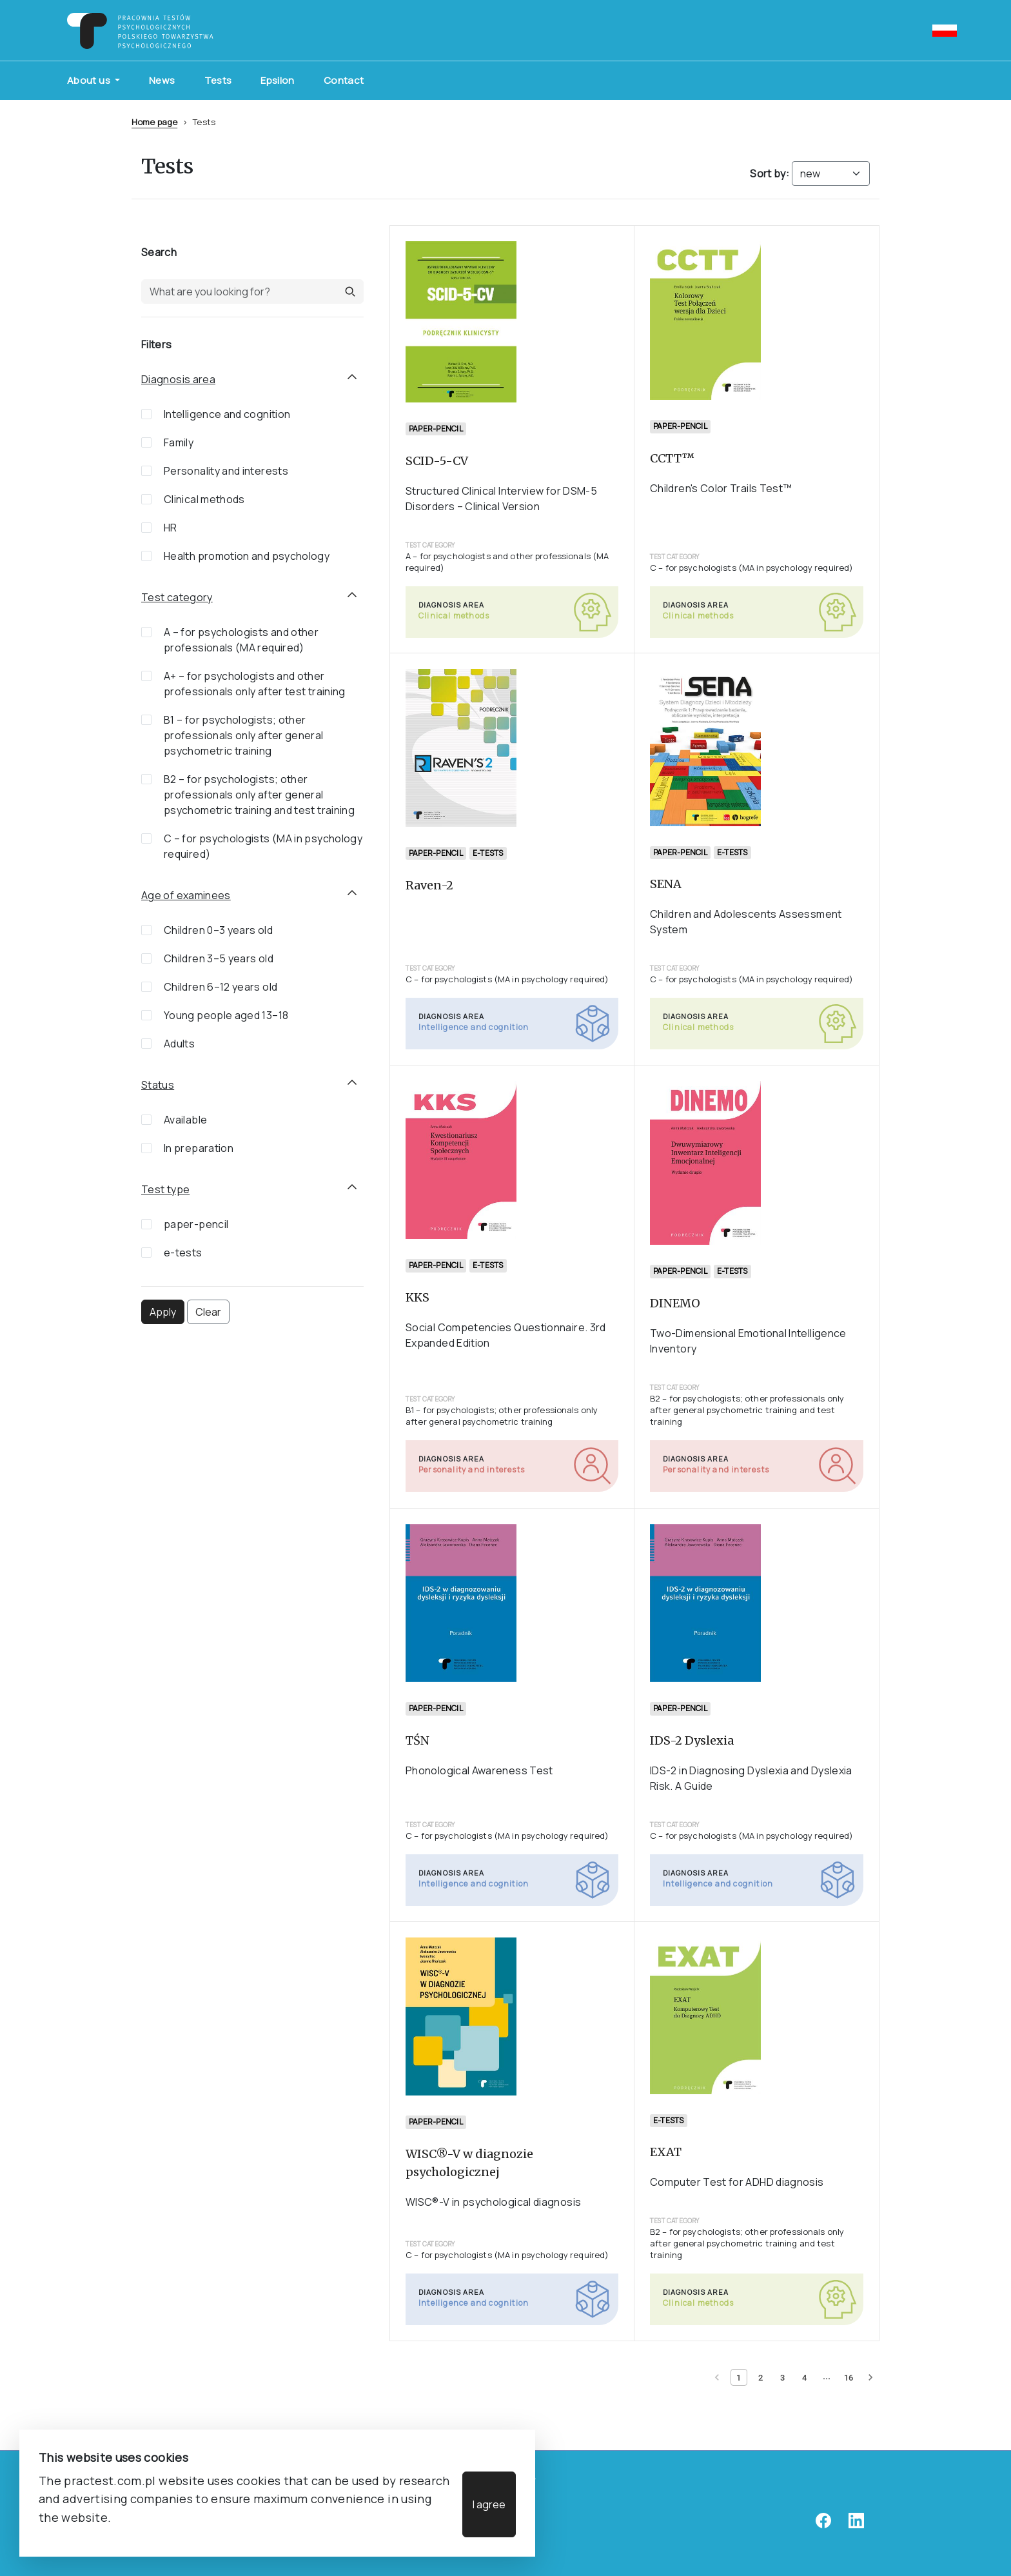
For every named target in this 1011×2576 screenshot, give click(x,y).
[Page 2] (760, 2377)
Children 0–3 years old (218, 930)
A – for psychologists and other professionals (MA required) (241, 640)
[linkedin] (856, 2525)
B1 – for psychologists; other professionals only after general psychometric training (244, 735)
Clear (208, 1312)
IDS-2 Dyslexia (692, 1740)
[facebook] (823, 2525)
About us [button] (89, 80)
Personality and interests (226, 471)
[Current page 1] (739, 2377)
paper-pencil (196, 1224)
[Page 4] (804, 2377)
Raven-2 (429, 885)
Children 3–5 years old (218, 958)
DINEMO (675, 1303)
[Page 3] (782, 2377)
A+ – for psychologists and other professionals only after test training (255, 683)
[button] (350, 291)
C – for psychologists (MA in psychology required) (263, 846)
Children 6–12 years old (220, 987)
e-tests (183, 1252)
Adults (179, 1043)
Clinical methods (204, 499)
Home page (154, 122)
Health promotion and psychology (246, 556)
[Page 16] (848, 2377)
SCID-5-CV (437, 460)
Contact (344, 80)
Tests (218, 80)
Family (178, 442)
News (162, 80)
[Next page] (870, 2377)
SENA (666, 884)
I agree (489, 2504)
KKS (417, 1298)
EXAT (666, 2152)
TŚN (417, 1740)
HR (170, 527)
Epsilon (277, 80)
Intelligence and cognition (227, 414)
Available (185, 1120)
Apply (163, 1312)
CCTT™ (672, 458)
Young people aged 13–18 (226, 1015)
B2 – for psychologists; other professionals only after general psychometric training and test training (259, 794)
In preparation (198, 1148)
